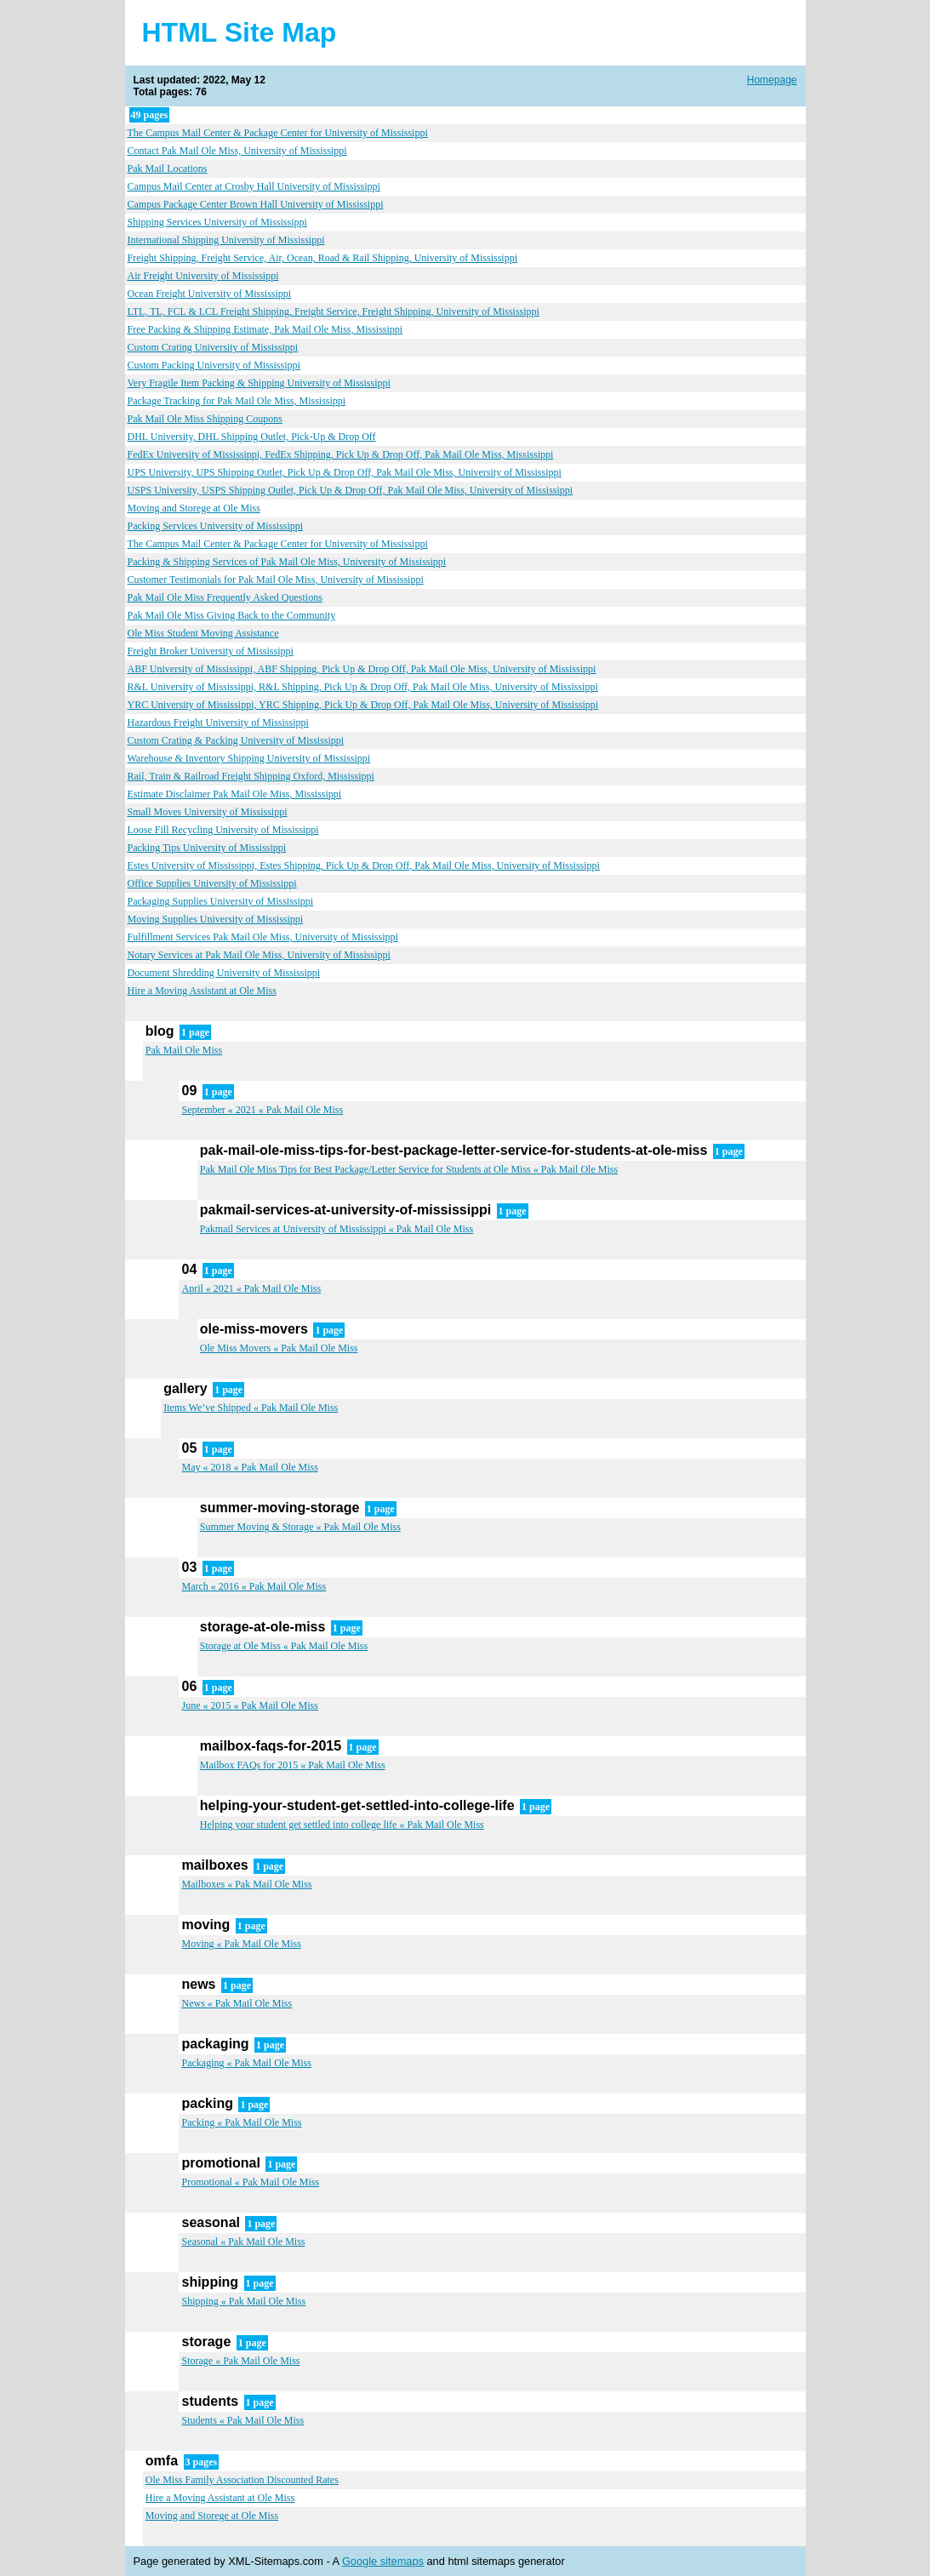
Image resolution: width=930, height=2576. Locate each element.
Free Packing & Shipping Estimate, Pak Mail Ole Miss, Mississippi (265, 329)
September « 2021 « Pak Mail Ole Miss (262, 1110)
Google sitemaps (383, 2561)
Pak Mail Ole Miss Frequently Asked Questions (225, 597)
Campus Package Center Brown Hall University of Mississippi (256, 204)
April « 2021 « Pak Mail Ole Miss (251, 1288)
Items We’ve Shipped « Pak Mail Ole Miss (250, 1408)
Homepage (772, 80)
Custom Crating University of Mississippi (213, 347)
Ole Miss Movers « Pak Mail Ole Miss (279, 1348)
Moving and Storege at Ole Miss (194, 508)
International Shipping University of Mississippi (226, 240)
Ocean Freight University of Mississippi (210, 294)
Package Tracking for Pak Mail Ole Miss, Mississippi (237, 401)
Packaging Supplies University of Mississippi (221, 901)
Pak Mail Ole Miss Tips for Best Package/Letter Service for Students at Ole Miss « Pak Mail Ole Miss (409, 1169)
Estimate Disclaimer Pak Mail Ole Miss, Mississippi (235, 794)
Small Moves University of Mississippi (208, 812)
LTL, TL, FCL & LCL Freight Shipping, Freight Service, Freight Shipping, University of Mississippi (333, 311)
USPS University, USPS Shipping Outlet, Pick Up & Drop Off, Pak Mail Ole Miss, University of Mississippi (350, 490)
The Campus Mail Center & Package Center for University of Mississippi (278, 133)
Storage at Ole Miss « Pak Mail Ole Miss (284, 1646)
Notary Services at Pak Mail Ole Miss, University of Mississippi (259, 955)
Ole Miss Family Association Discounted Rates (242, 2480)
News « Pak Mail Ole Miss (236, 2003)
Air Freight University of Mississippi (203, 276)
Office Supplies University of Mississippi (212, 883)
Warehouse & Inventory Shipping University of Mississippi (249, 758)
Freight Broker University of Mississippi (211, 651)
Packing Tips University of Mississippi (207, 848)
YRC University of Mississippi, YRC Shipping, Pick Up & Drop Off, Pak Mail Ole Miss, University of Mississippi (363, 705)
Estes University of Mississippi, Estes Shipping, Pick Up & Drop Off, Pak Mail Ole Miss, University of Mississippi (364, 865)
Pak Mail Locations (168, 168)
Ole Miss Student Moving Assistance (203, 633)
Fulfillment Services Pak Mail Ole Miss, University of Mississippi (263, 937)
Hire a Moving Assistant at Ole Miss (202, 991)
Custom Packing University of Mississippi (214, 365)
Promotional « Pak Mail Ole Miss (250, 2182)
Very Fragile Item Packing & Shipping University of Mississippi (259, 383)
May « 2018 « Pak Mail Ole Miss (249, 1467)
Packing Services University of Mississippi (216, 526)
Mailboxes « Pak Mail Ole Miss (246, 1884)
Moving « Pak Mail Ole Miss (240, 1944)
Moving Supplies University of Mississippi (216, 919)
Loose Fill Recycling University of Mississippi (223, 830)
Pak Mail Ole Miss (183, 1050)
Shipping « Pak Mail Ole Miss (243, 2301)
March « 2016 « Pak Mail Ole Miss (253, 1586)
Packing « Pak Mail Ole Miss (241, 2122)
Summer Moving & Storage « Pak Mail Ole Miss (300, 1527)
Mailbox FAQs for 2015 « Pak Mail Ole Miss (292, 1765)
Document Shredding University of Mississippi (224, 973)
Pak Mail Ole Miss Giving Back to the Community (232, 615)
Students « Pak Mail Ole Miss (242, 2420)
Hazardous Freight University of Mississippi (218, 722)
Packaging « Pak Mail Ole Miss (246, 2063)
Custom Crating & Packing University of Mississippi (236, 740)
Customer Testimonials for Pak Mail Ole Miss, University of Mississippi (276, 579)
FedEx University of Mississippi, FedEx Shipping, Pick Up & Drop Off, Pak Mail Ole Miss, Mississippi (341, 454)
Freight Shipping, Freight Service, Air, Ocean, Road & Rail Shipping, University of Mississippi (323, 258)
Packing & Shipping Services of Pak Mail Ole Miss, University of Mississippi (287, 562)
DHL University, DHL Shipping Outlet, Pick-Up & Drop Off (252, 437)
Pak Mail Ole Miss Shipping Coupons (205, 419)
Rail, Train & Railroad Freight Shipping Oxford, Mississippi (251, 776)
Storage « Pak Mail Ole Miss (240, 2361)
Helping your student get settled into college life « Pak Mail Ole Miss (342, 1825)
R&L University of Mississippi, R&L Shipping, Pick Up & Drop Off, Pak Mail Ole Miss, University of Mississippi (363, 687)
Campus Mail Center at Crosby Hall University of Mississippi (254, 186)
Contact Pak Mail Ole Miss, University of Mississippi (237, 151)
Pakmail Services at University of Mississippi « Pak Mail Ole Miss (336, 1229)
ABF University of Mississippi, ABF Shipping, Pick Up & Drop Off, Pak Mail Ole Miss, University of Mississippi (362, 669)
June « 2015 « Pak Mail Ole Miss (249, 1705)
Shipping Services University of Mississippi (217, 222)
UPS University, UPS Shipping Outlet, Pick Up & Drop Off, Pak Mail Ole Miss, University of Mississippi (345, 472)
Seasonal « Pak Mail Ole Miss (243, 2242)
